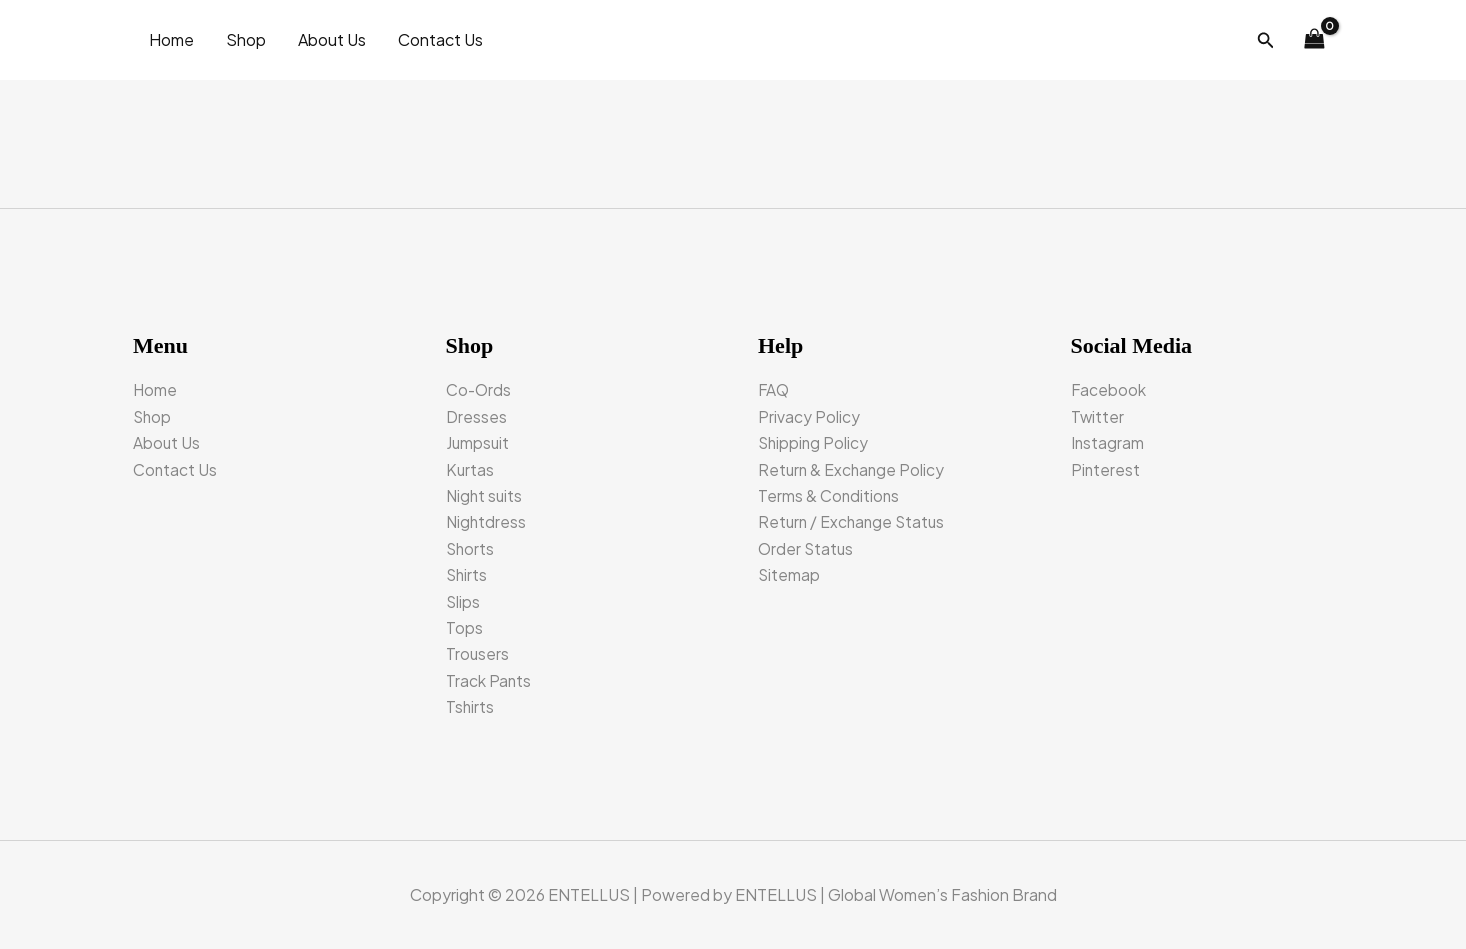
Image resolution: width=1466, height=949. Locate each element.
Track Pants (489, 680)
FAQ (774, 389)
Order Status (807, 548)
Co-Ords (479, 389)
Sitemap (789, 574)
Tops (464, 627)
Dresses (476, 416)
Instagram (1108, 442)
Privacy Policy (809, 416)
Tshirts (470, 706)
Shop (246, 39)
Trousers (478, 653)
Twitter (1098, 416)
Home (171, 39)
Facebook (1109, 389)
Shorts (471, 548)
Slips (463, 601)
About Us (332, 39)
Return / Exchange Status (854, 521)
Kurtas (470, 469)
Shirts (467, 574)
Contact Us (440, 39)
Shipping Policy (814, 442)
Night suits (485, 495)
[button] (1266, 40)
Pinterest (1106, 469)
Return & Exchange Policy (853, 469)
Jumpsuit (478, 442)
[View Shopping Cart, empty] (1314, 40)
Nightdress (487, 521)
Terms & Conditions (829, 495)
